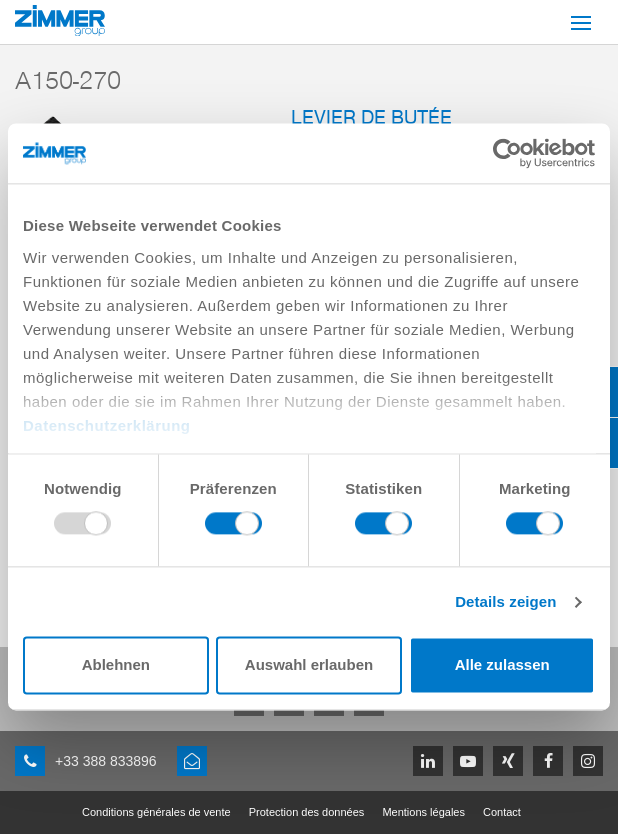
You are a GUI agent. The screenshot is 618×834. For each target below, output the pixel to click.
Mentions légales (423, 812)
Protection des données (307, 812)
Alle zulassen (502, 665)
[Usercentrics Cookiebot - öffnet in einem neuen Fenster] (507, 153)
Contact (502, 812)
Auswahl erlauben (309, 665)
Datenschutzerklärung (107, 425)
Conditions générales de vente (156, 812)
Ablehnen (116, 665)
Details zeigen (505, 601)
